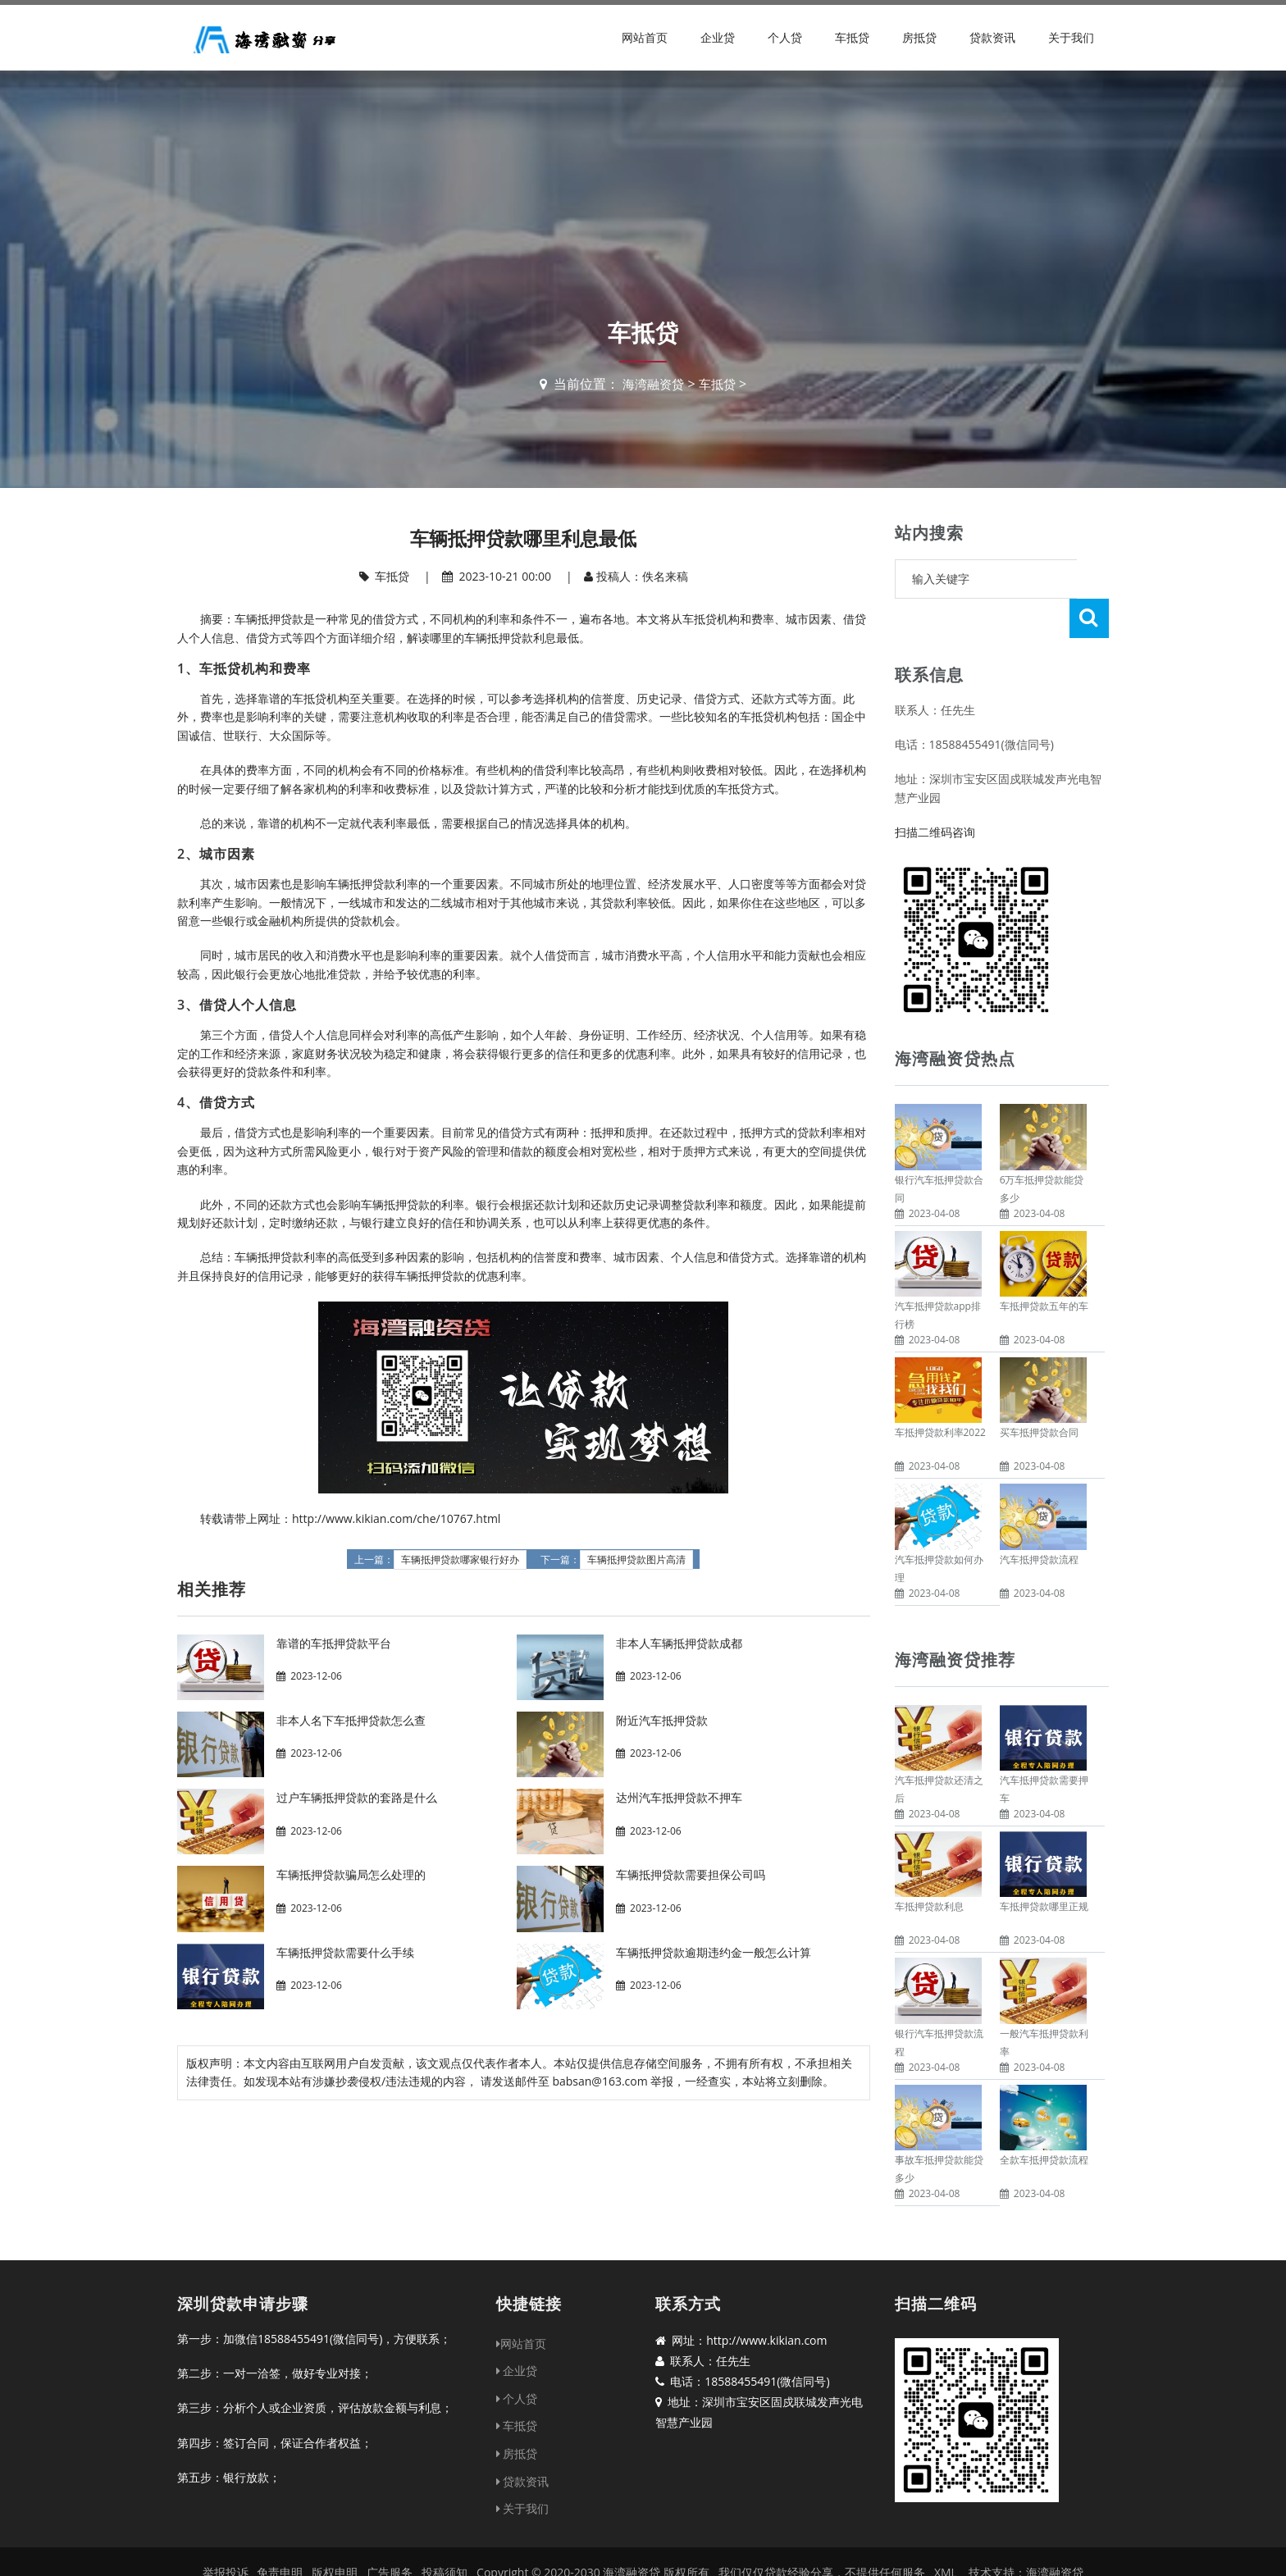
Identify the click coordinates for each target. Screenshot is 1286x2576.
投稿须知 (444, 2533)
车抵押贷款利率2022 (940, 1393)
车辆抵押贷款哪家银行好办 (460, 1560)
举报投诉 (226, 2533)
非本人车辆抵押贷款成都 (679, 1643)
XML (945, 2533)
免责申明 (280, 2533)
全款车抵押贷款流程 (1044, 2120)
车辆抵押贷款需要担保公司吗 (690, 1874)
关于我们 (1071, 37)
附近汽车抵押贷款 (662, 1720)
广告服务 (390, 2533)
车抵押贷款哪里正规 (1044, 1867)
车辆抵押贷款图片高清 (636, 1560)
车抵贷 (852, 37)
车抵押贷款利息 (929, 1867)
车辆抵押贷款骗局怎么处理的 (351, 1874)
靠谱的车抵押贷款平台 (333, 1643)
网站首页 (645, 37)
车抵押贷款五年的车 (1044, 1267)
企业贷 (717, 37)
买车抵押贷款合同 (1039, 1393)
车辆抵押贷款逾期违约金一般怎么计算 (713, 1952)
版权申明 (335, 2533)
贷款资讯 (992, 37)
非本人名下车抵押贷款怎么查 (351, 1720)
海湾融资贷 (652, 384)
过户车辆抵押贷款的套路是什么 (356, 1797)
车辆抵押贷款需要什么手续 (345, 1952)
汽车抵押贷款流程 (1039, 1520)
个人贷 (785, 37)
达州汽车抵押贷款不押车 (679, 1797)
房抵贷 (919, 37)
